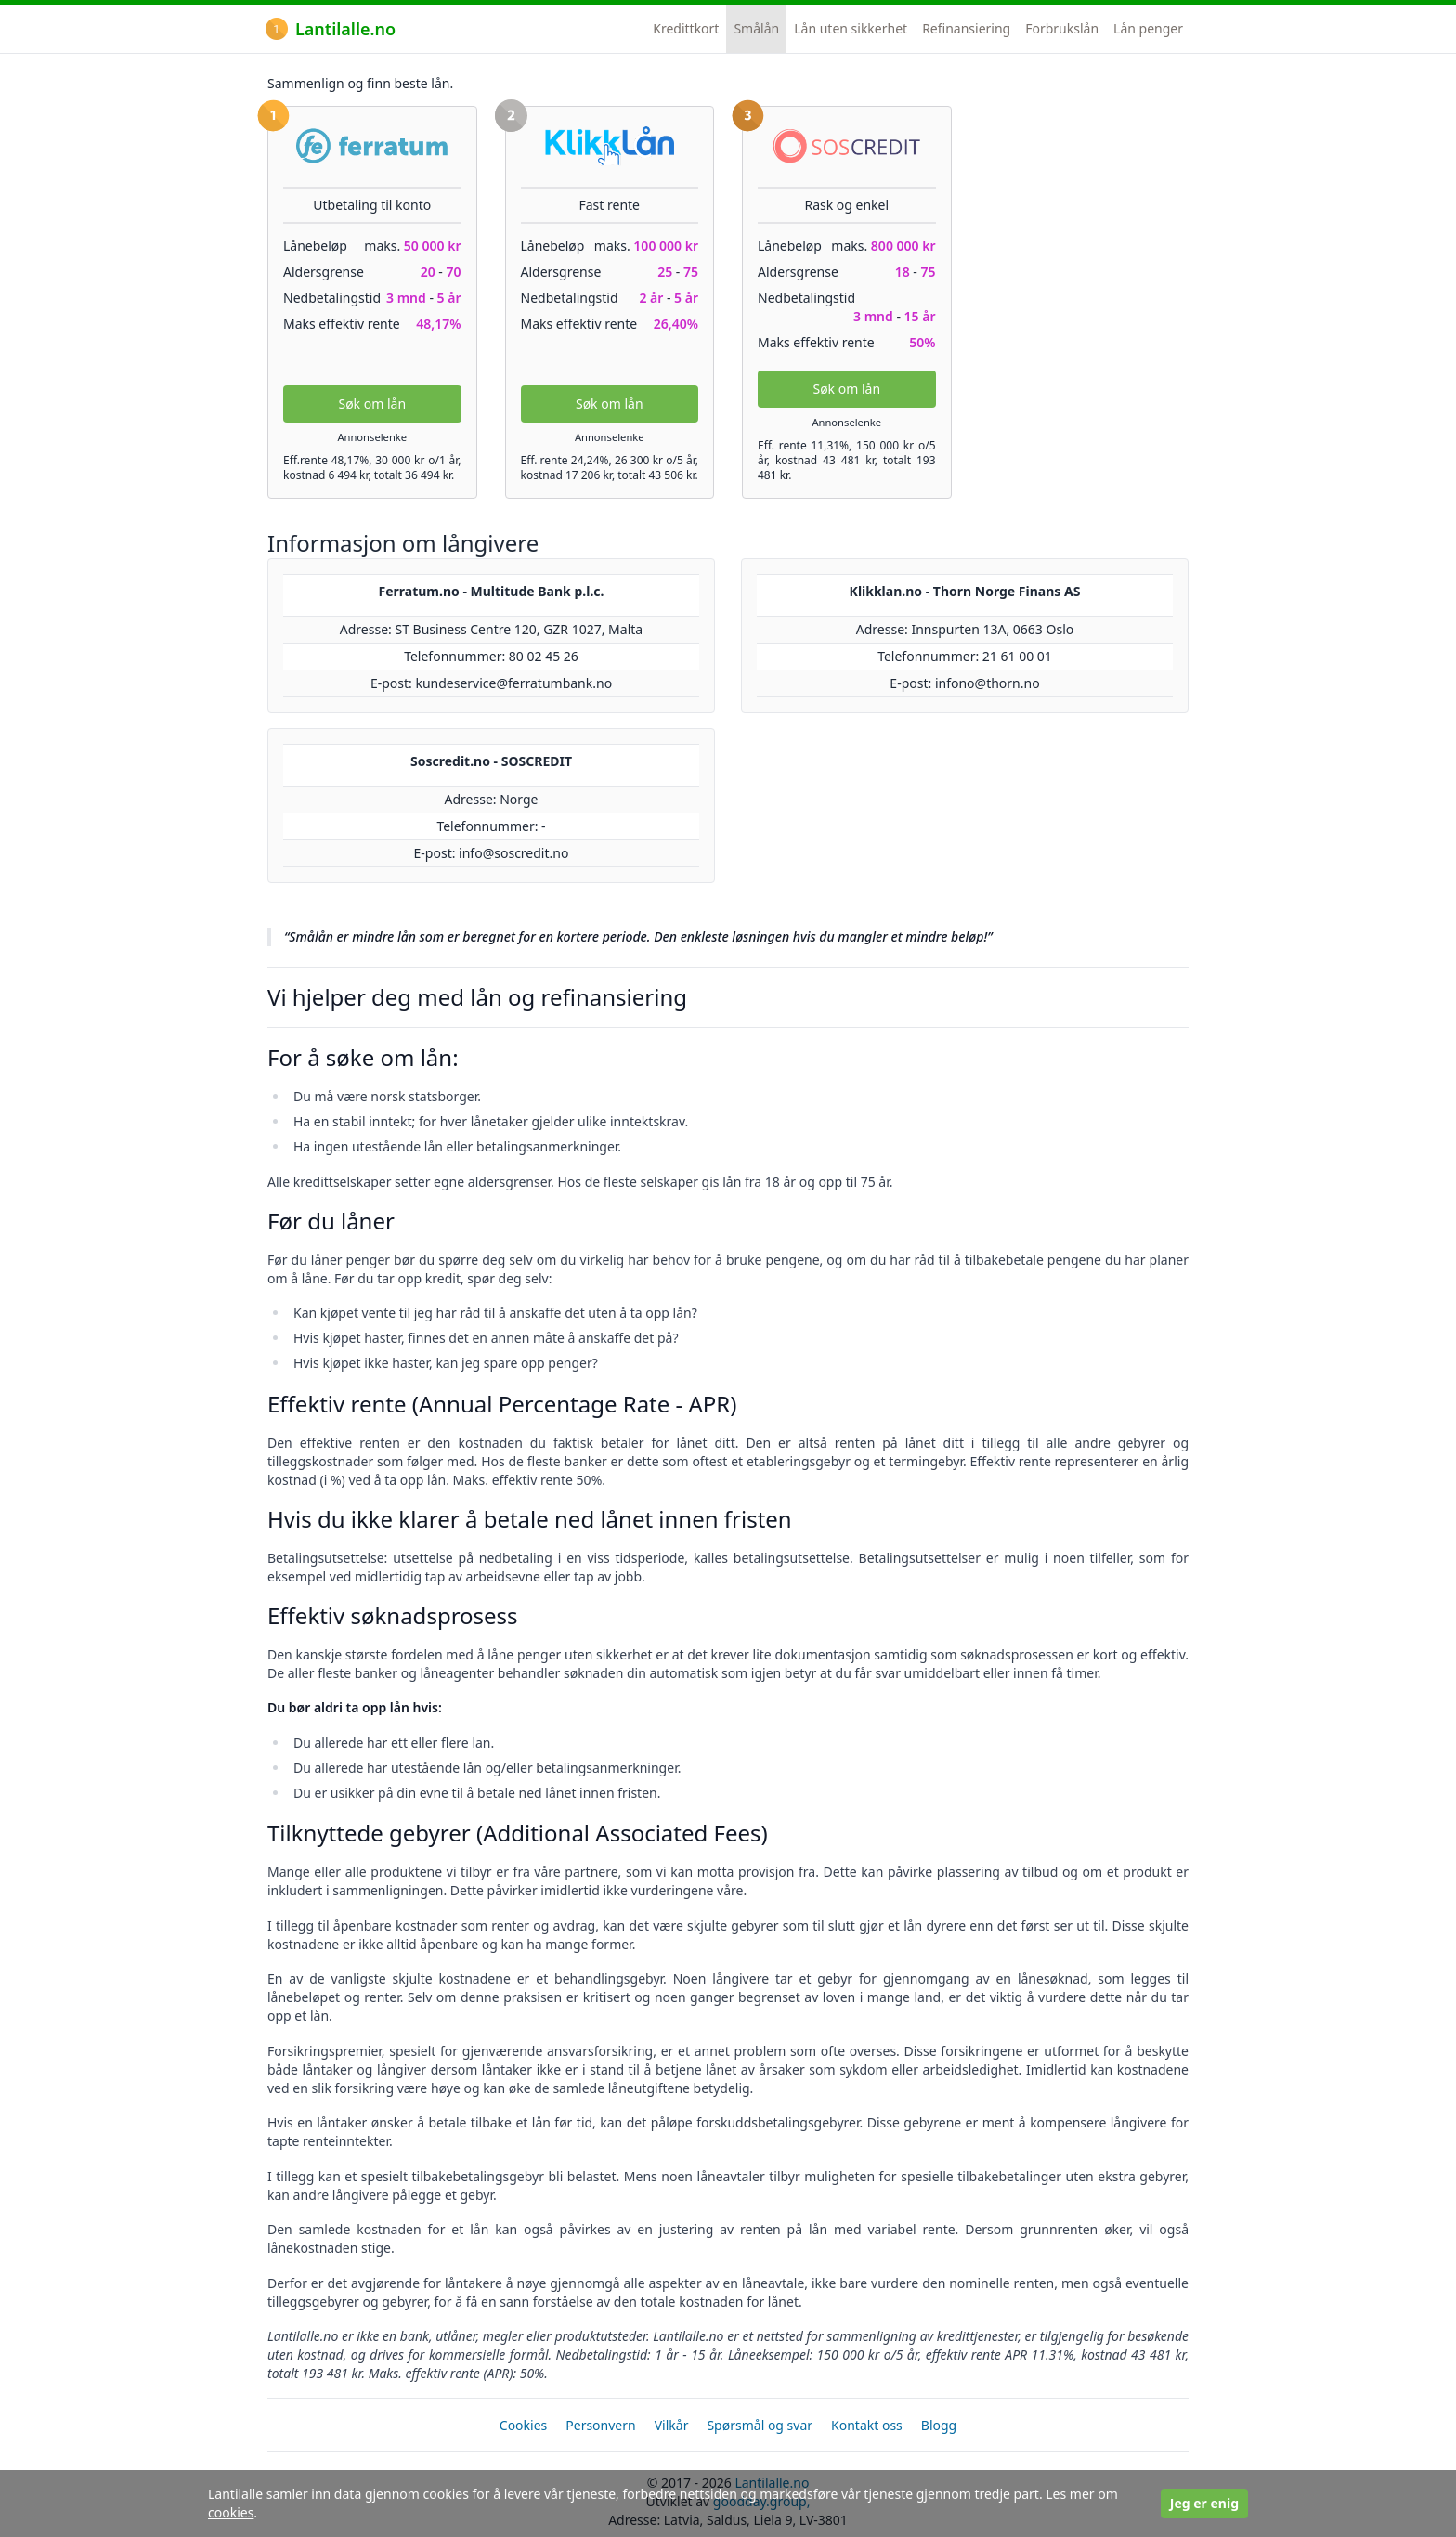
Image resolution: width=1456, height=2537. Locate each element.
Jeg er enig (1204, 2503)
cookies (231, 2512)
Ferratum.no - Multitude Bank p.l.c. (491, 591)
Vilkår (672, 2425)
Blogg (938, 2425)
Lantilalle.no (331, 29)
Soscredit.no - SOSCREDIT (491, 761)
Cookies (523, 2425)
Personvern (600, 2425)
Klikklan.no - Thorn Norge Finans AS (965, 591)
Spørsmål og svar (759, 2425)
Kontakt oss (867, 2425)
